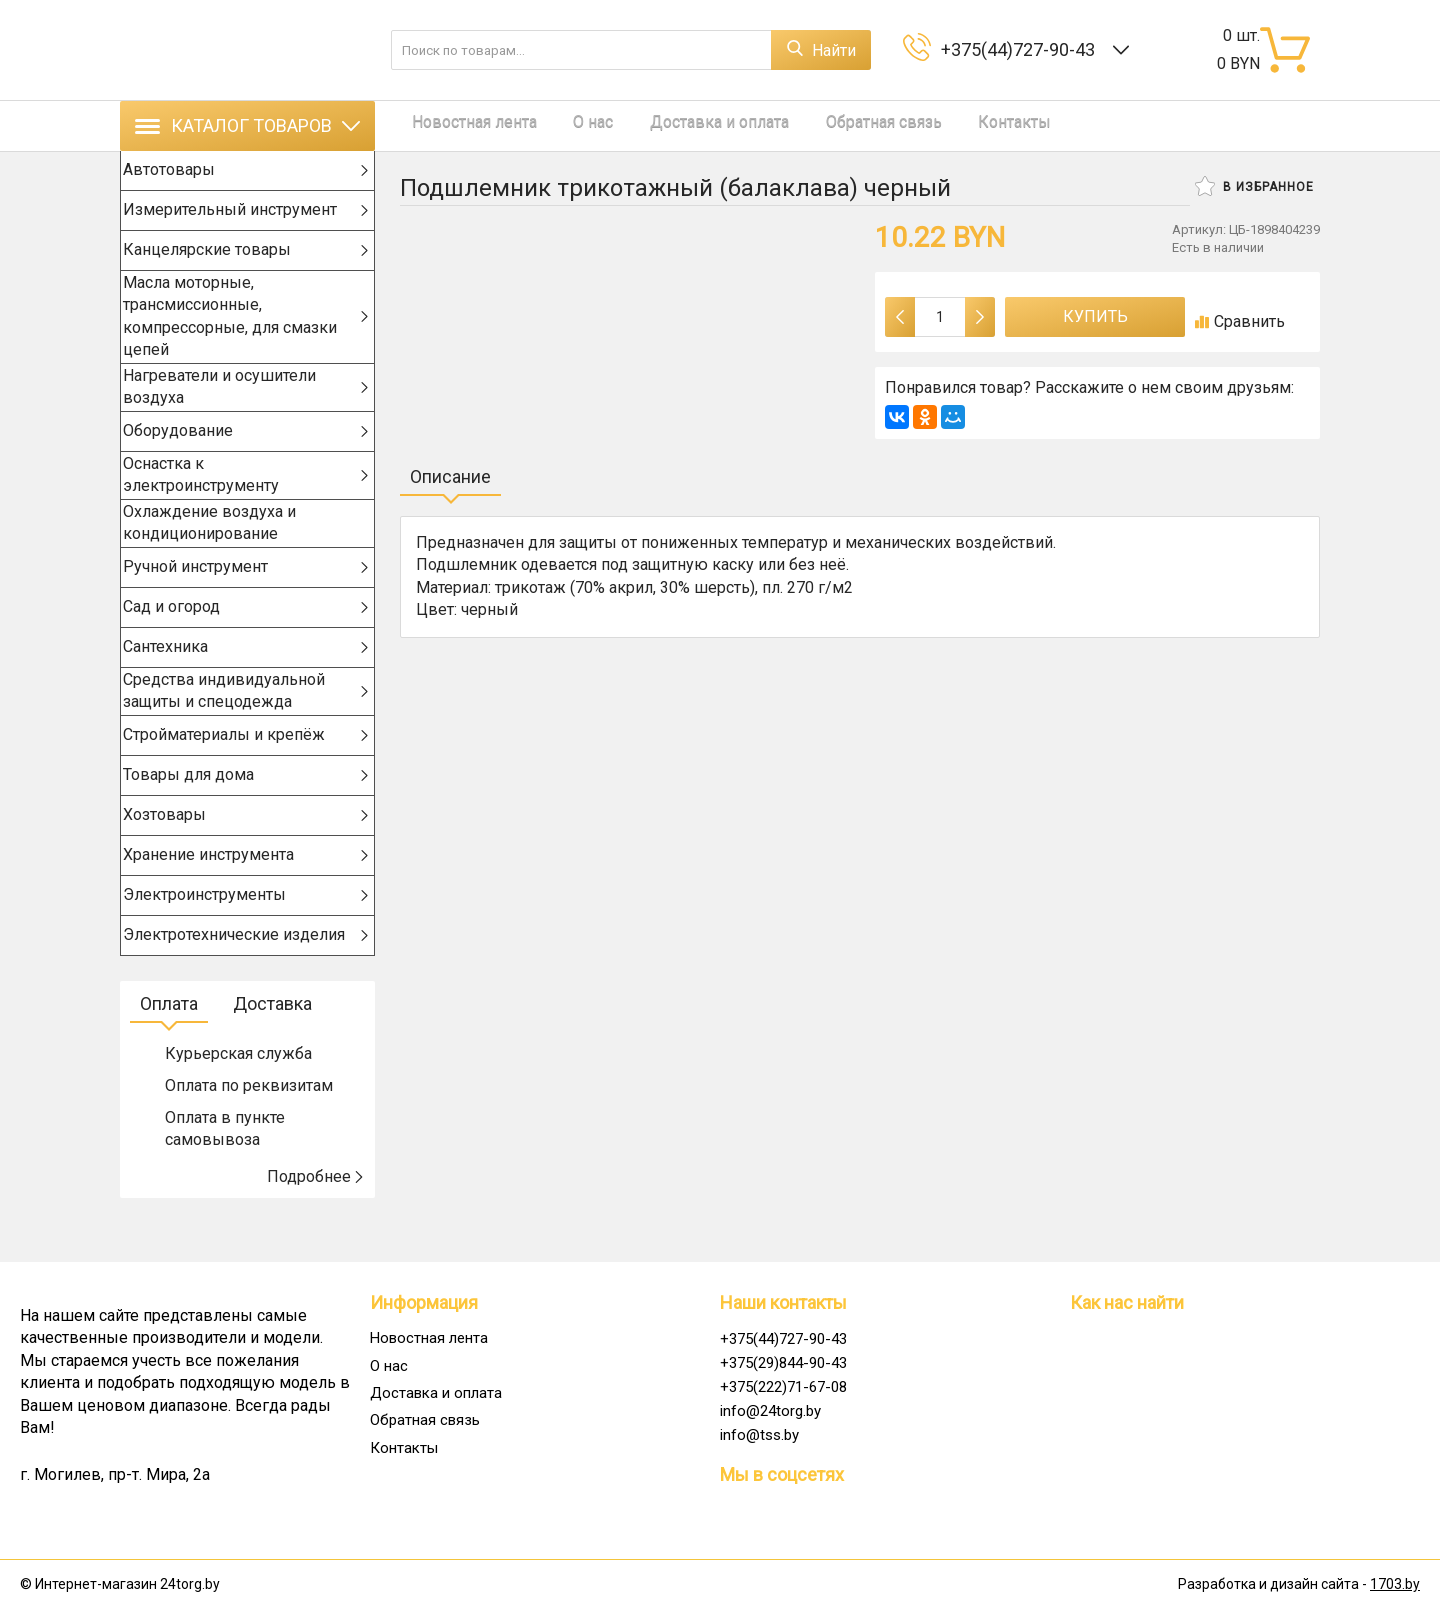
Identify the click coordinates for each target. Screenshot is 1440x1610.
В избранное (1254, 186)
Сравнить (1240, 321)
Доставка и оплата (684, 125)
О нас (570, 125)
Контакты (956, 125)
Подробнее (316, 1215)
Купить (1095, 316)
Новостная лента (462, 125)
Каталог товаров (247, 125)
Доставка (272, 1042)
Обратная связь (837, 125)
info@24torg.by (770, 1411)
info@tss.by (759, 1435)
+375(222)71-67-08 (783, 1387)
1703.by (1395, 1585)
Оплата (169, 1042)
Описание (450, 476)
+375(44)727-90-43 (1022, 49)
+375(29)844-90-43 (783, 1363)
